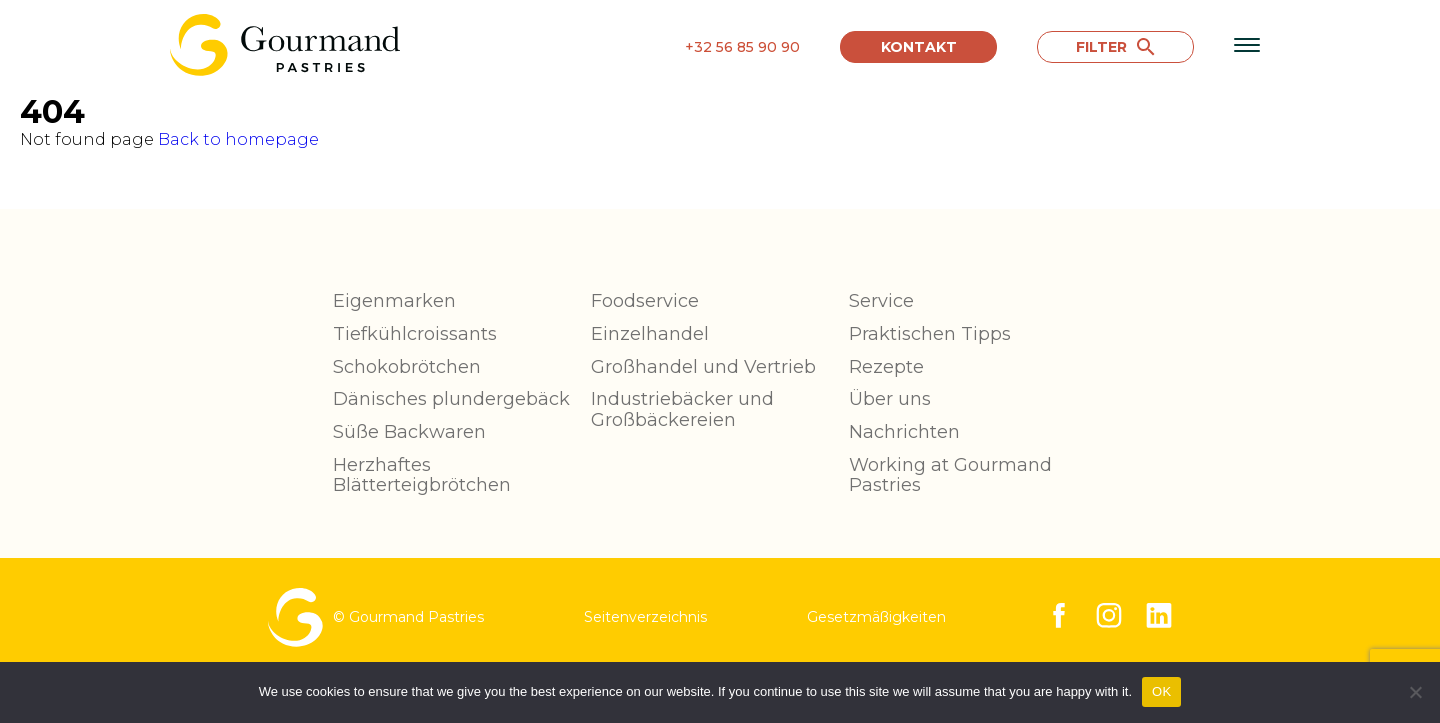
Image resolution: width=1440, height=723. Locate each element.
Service (881, 301)
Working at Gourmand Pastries (950, 475)
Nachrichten (904, 432)
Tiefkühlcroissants (415, 334)
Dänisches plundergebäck (451, 399)
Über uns (890, 399)
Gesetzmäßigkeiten (876, 617)
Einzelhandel (650, 334)
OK (1161, 691)
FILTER (1115, 47)
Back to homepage (238, 139)
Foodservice (645, 301)
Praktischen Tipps (930, 334)
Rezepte (886, 367)
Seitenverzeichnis (645, 617)
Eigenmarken (394, 301)
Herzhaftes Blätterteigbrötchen (422, 475)
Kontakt (919, 47)
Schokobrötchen (407, 367)
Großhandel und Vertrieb (703, 367)
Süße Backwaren (409, 432)
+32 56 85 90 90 (742, 47)
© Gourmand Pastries (376, 617)
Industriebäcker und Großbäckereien (682, 409)
